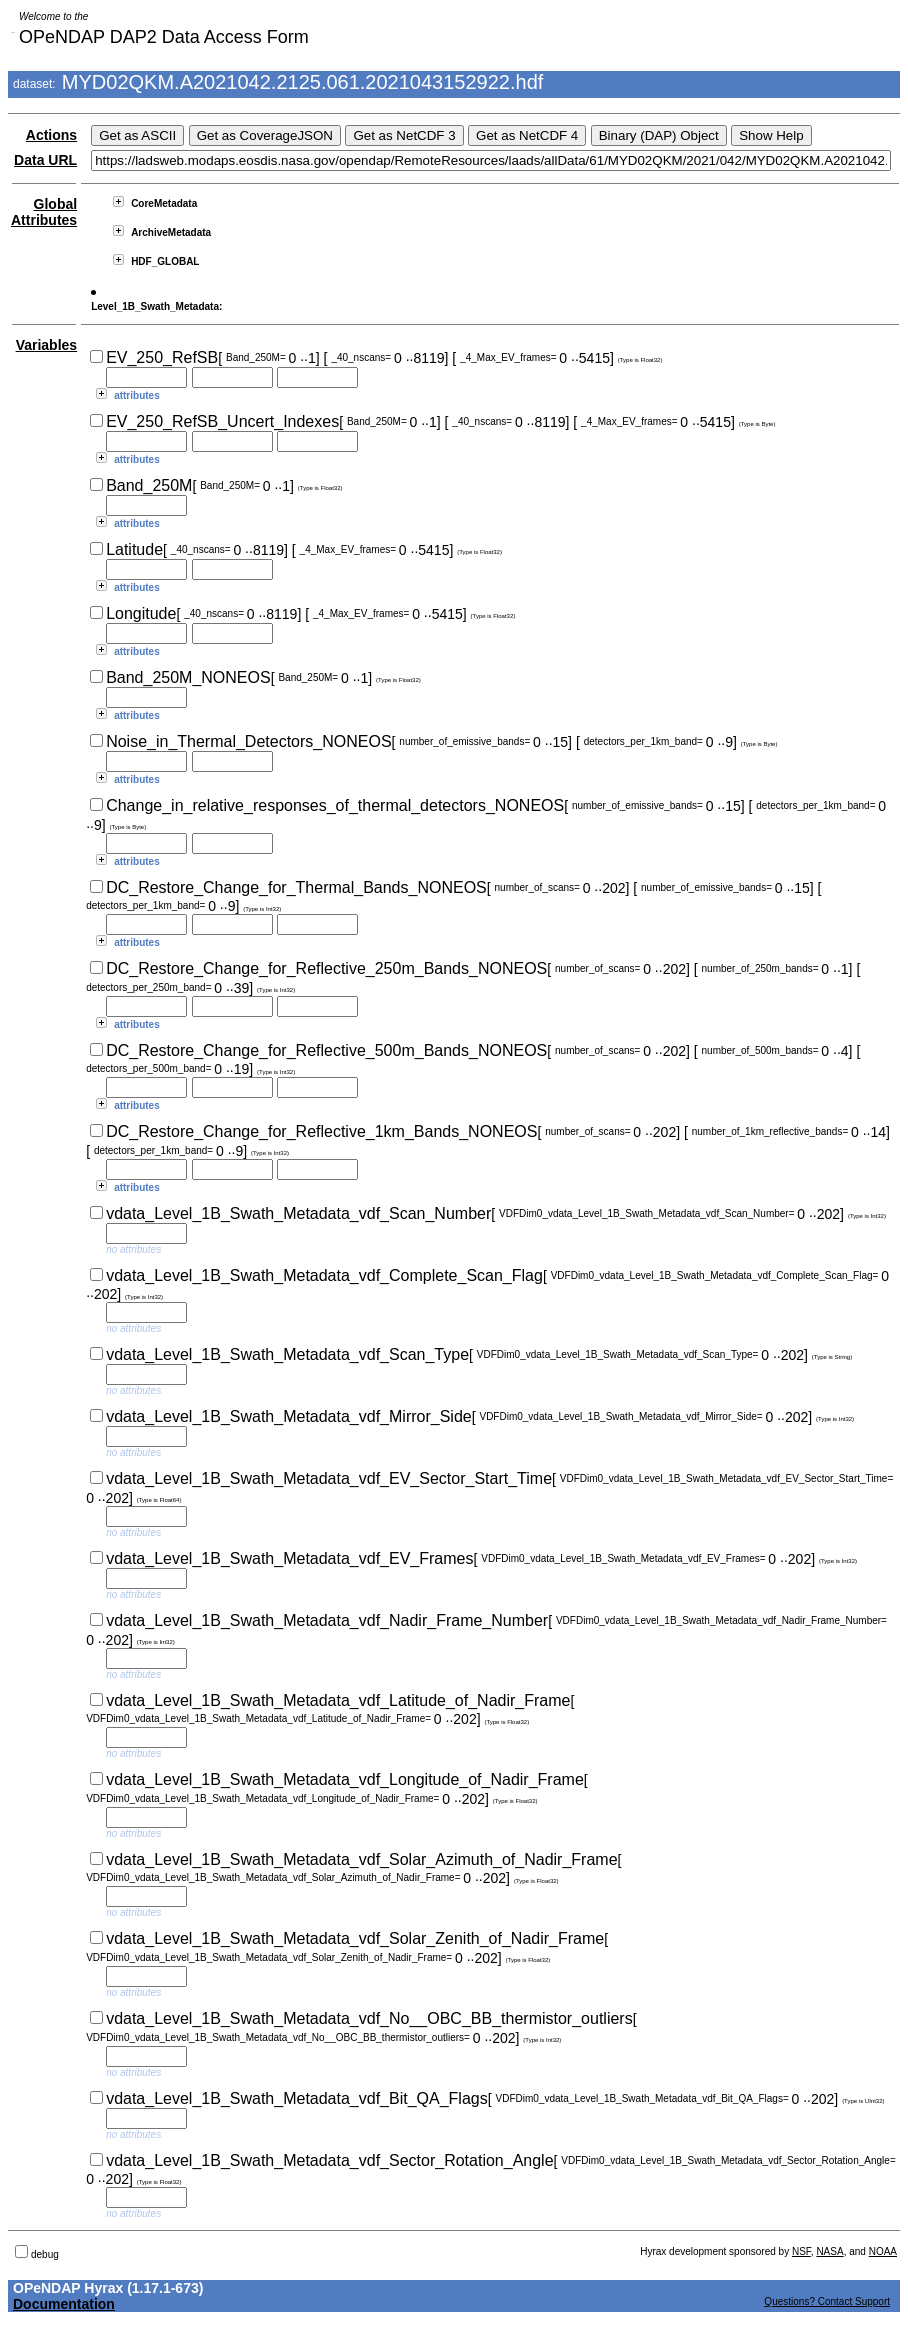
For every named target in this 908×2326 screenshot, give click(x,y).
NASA (829, 2251)
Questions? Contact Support (827, 2301)
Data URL (45, 160)
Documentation (64, 2304)
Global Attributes (44, 212)
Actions (51, 135)
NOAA (883, 2251)
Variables (47, 345)
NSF (801, 2251)
